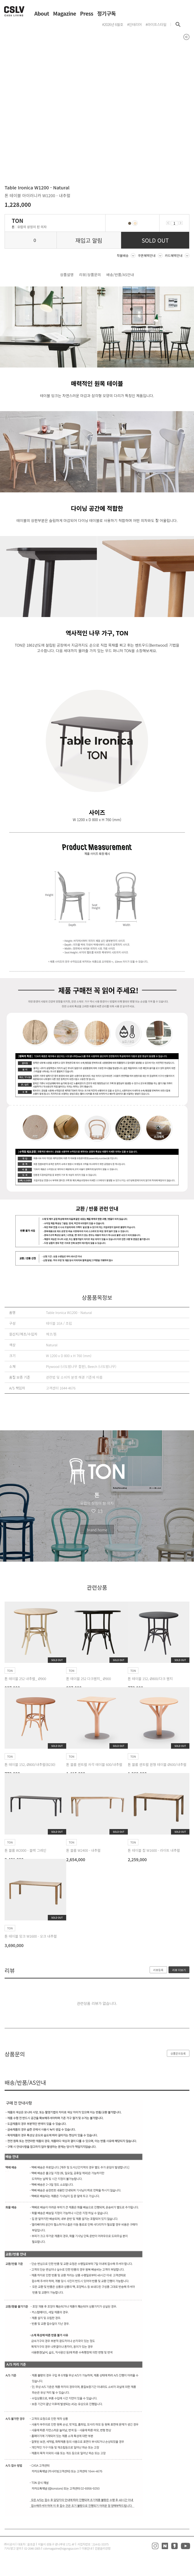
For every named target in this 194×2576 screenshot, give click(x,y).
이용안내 (87, 2548)
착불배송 (123, 255)
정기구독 (106, 13)
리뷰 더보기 (179, 1970)
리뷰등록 (158, 1970)
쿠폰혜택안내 (146, 255)
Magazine (64, 13)
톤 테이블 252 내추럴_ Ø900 (25, 1678)
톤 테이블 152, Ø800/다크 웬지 (150, 1678)
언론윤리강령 (102, 2548)
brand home (97, 1529)
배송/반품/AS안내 (120, 274)
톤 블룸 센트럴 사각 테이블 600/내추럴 (94, 1764)
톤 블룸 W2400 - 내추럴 (83, 1850)
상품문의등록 (178, 2053)
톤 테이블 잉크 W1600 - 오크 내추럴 (31, 1936)
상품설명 (67, 274)
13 (100, 1511)
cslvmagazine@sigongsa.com (61, 2548)
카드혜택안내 (174, 255)
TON (17, 220)
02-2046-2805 (32, 2548)
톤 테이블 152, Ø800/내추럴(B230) (30, 1764)
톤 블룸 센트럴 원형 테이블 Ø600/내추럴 (157, 1764)
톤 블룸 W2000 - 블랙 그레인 (25, 1850)
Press (86, 13)
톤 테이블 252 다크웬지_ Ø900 (88, 1678)
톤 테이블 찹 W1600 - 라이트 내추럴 (154, 1850)
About (41, 13)
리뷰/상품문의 (90, 274)
